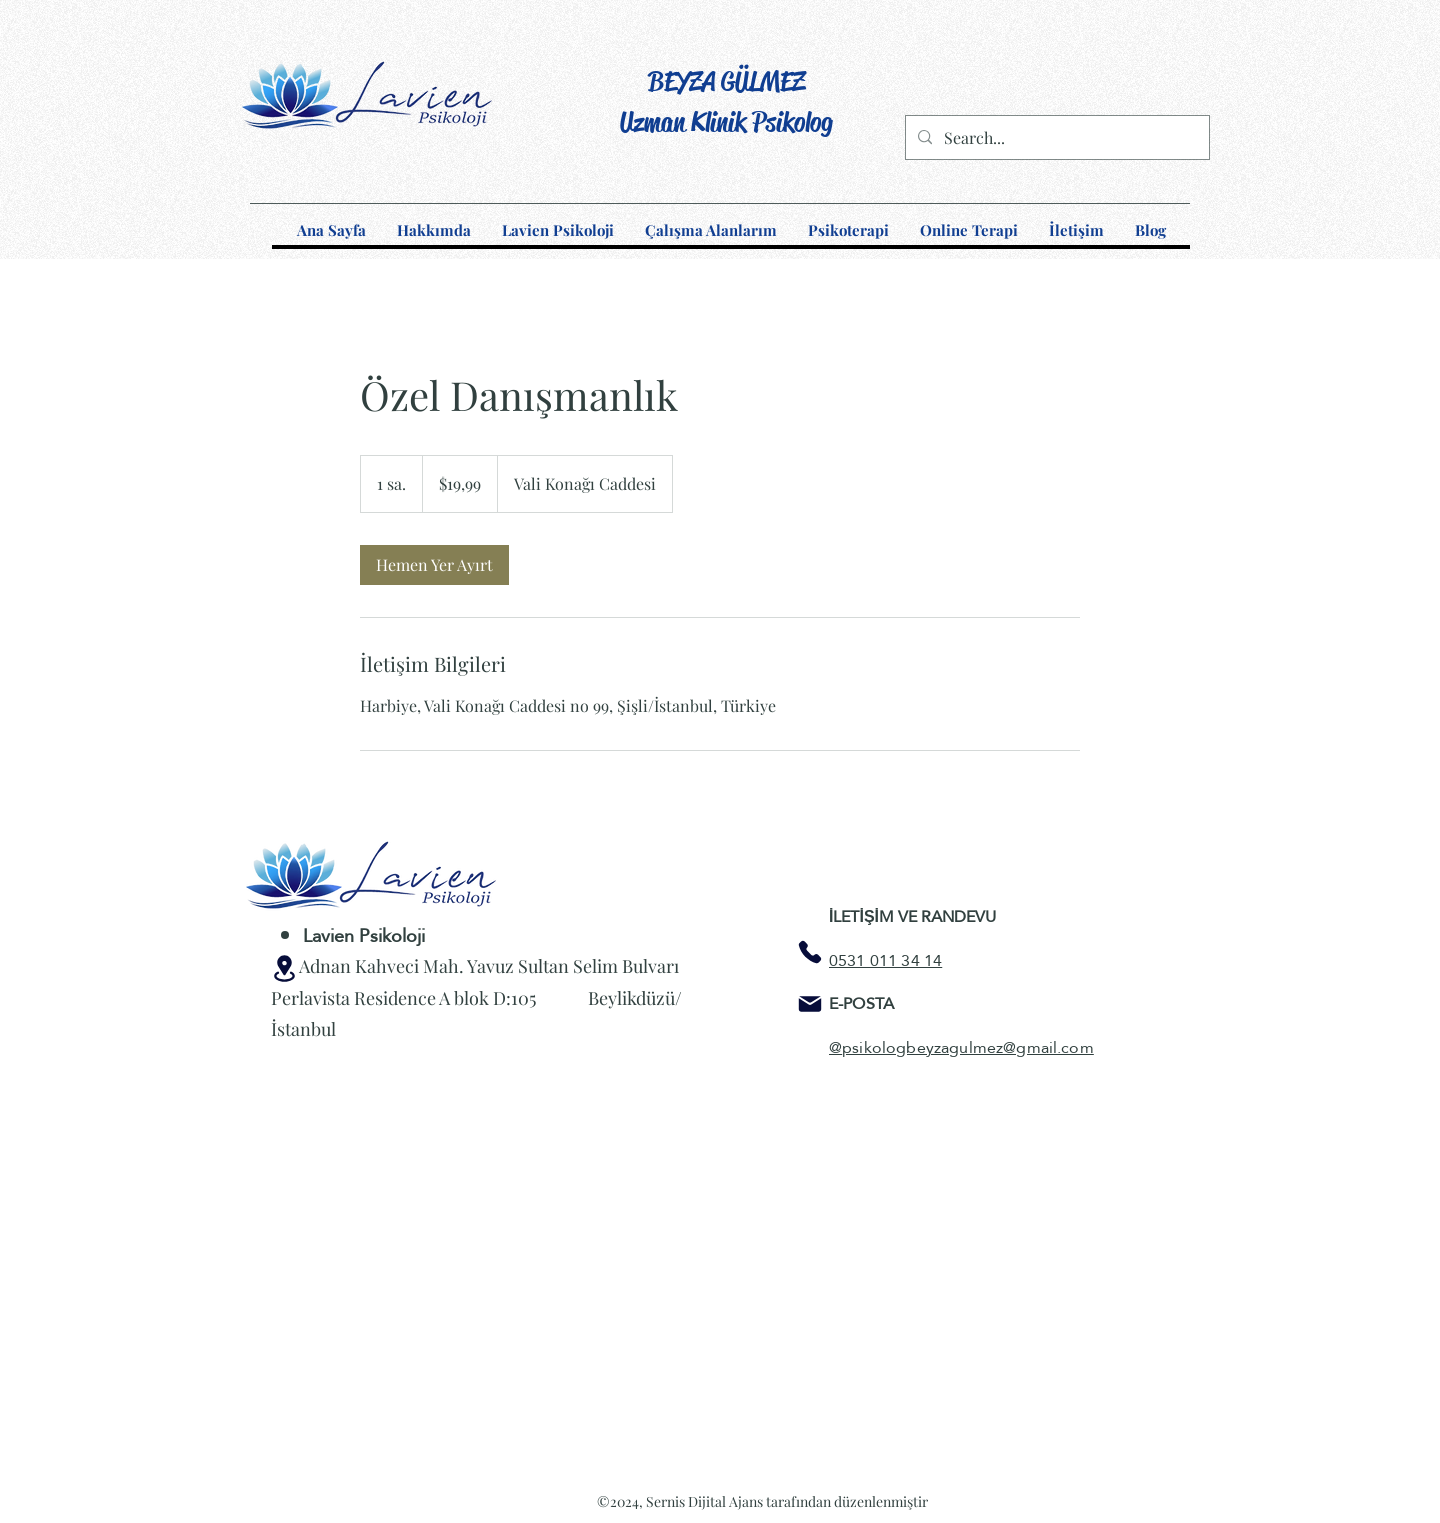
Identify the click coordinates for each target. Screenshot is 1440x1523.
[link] (434, 565)
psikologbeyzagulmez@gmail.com (968, 1047)
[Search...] (1055, 138)
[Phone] (810, 952)
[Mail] (810, 1004)
